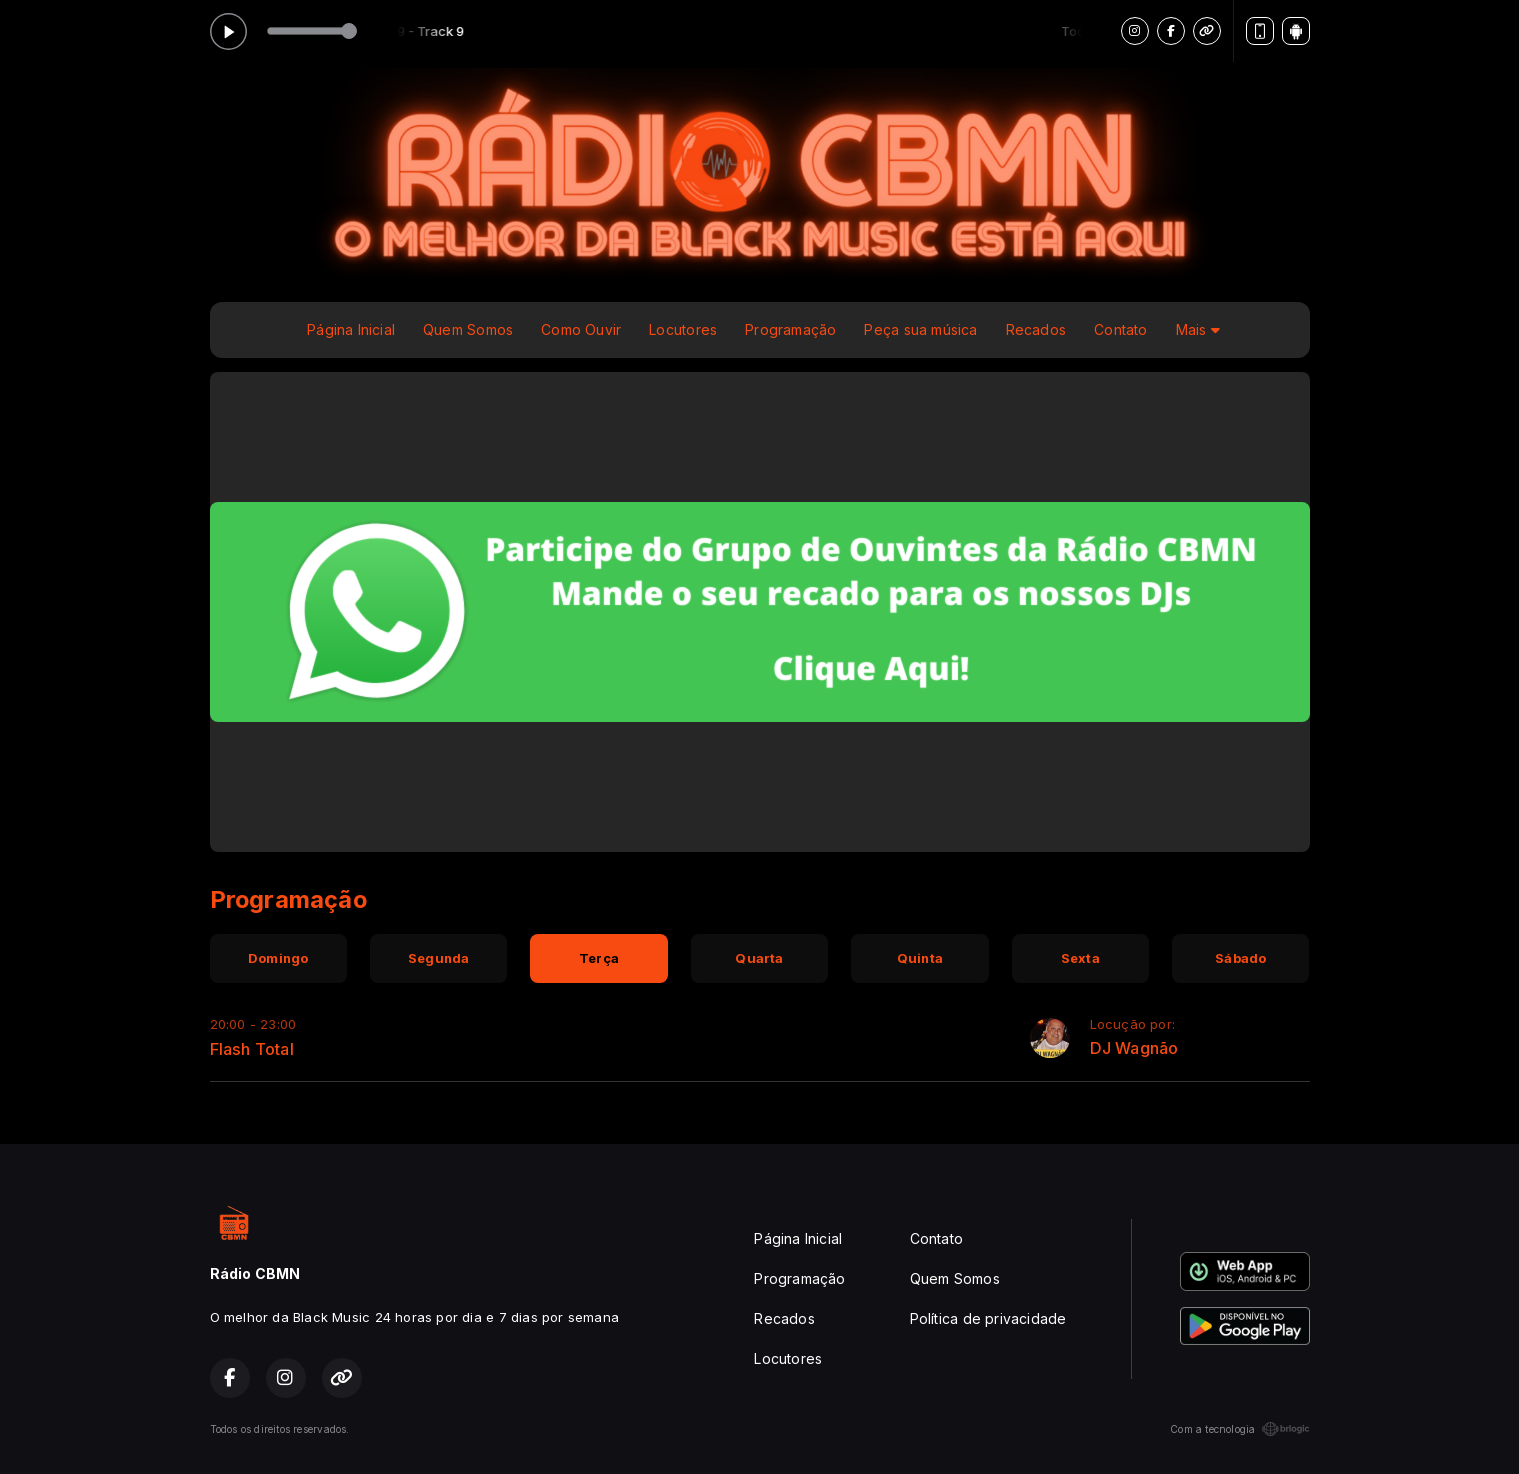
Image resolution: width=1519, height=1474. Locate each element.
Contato (1120, 329)
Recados (1036, 329)
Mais (1198, 329)
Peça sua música (920, 329)
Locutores (683, 329)
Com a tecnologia (1239, 1429)
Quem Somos (468, 329)
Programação (790, 329)
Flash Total (252, 1049)
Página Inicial (351, 329)
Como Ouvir (581, 329)
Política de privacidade (988, 1318)
